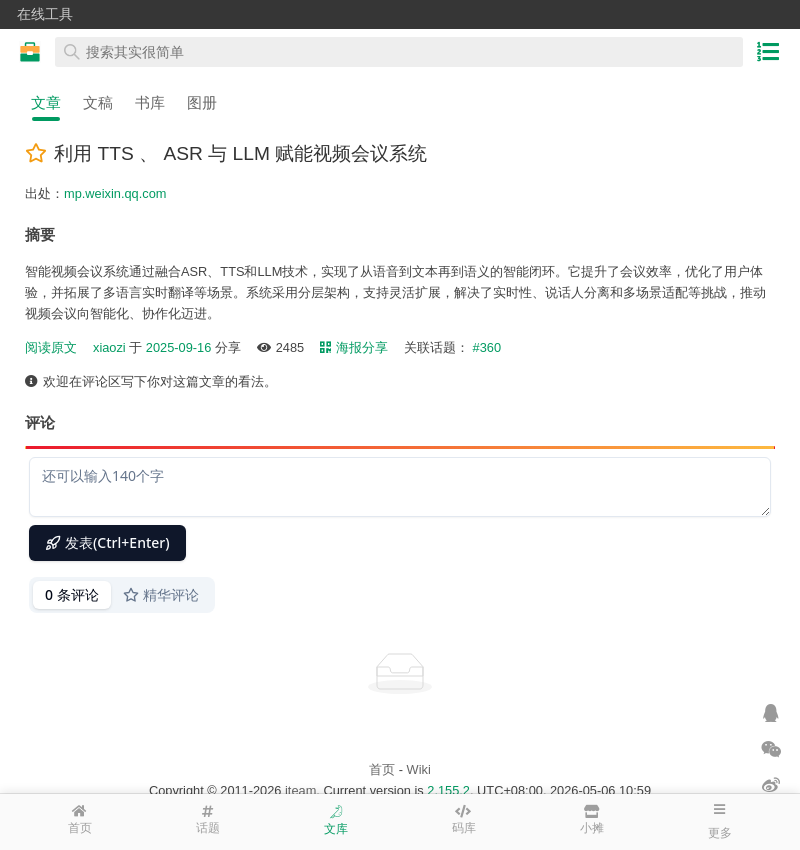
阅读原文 (51, 347)
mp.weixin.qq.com (115, 193)
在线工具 (45, 14)
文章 (46, 102)
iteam (300, 790)
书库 (150, 102)
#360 (487, 347)
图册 (202, 102)
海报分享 (354, 347)
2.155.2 (448, 790)
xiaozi (109, 347)
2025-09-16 (178, 347)
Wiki (419, 769)
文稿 (98, 102)
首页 (382, 769)
